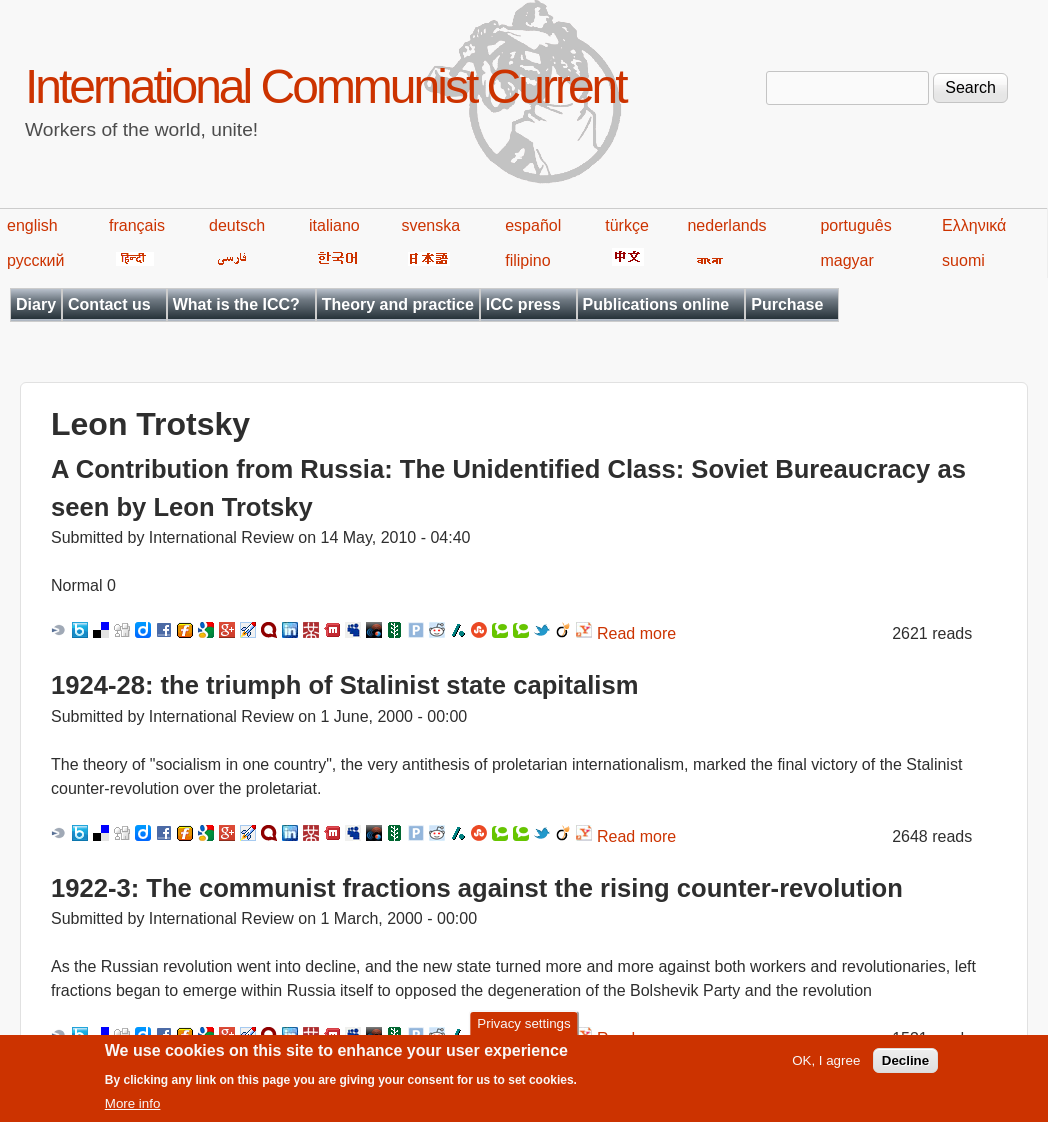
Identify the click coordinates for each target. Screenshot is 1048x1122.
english (32, 225)
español (533, 225)
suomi (963, 260)
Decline (905, 1068)
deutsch (237, 225)
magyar (846, 260)
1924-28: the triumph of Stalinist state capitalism (344, 685)
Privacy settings (523, 1030)
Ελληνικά (974, 225)
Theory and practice (398, 304)
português (855, 225)
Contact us (109, 304)
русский (35, 260)
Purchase (787, 304)
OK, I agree (826, 1068)
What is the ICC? (236, 304)
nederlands (726, 225)
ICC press (523, 304)
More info (133, 1111)
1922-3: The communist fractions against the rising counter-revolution (477, 888)
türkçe (627, 225)
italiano (334, 225)
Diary (36, 304)
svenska (430, 225)
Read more (636, 633)
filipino (527, 260)
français (137, 225)
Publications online (656, 304)
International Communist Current (325, 86)
